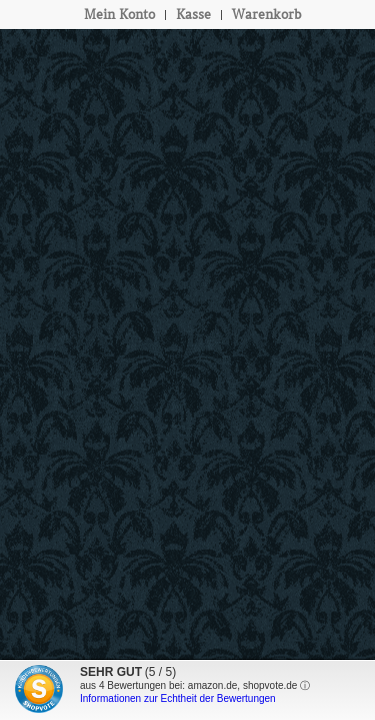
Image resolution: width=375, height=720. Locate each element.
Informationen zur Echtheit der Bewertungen (178, 698)
